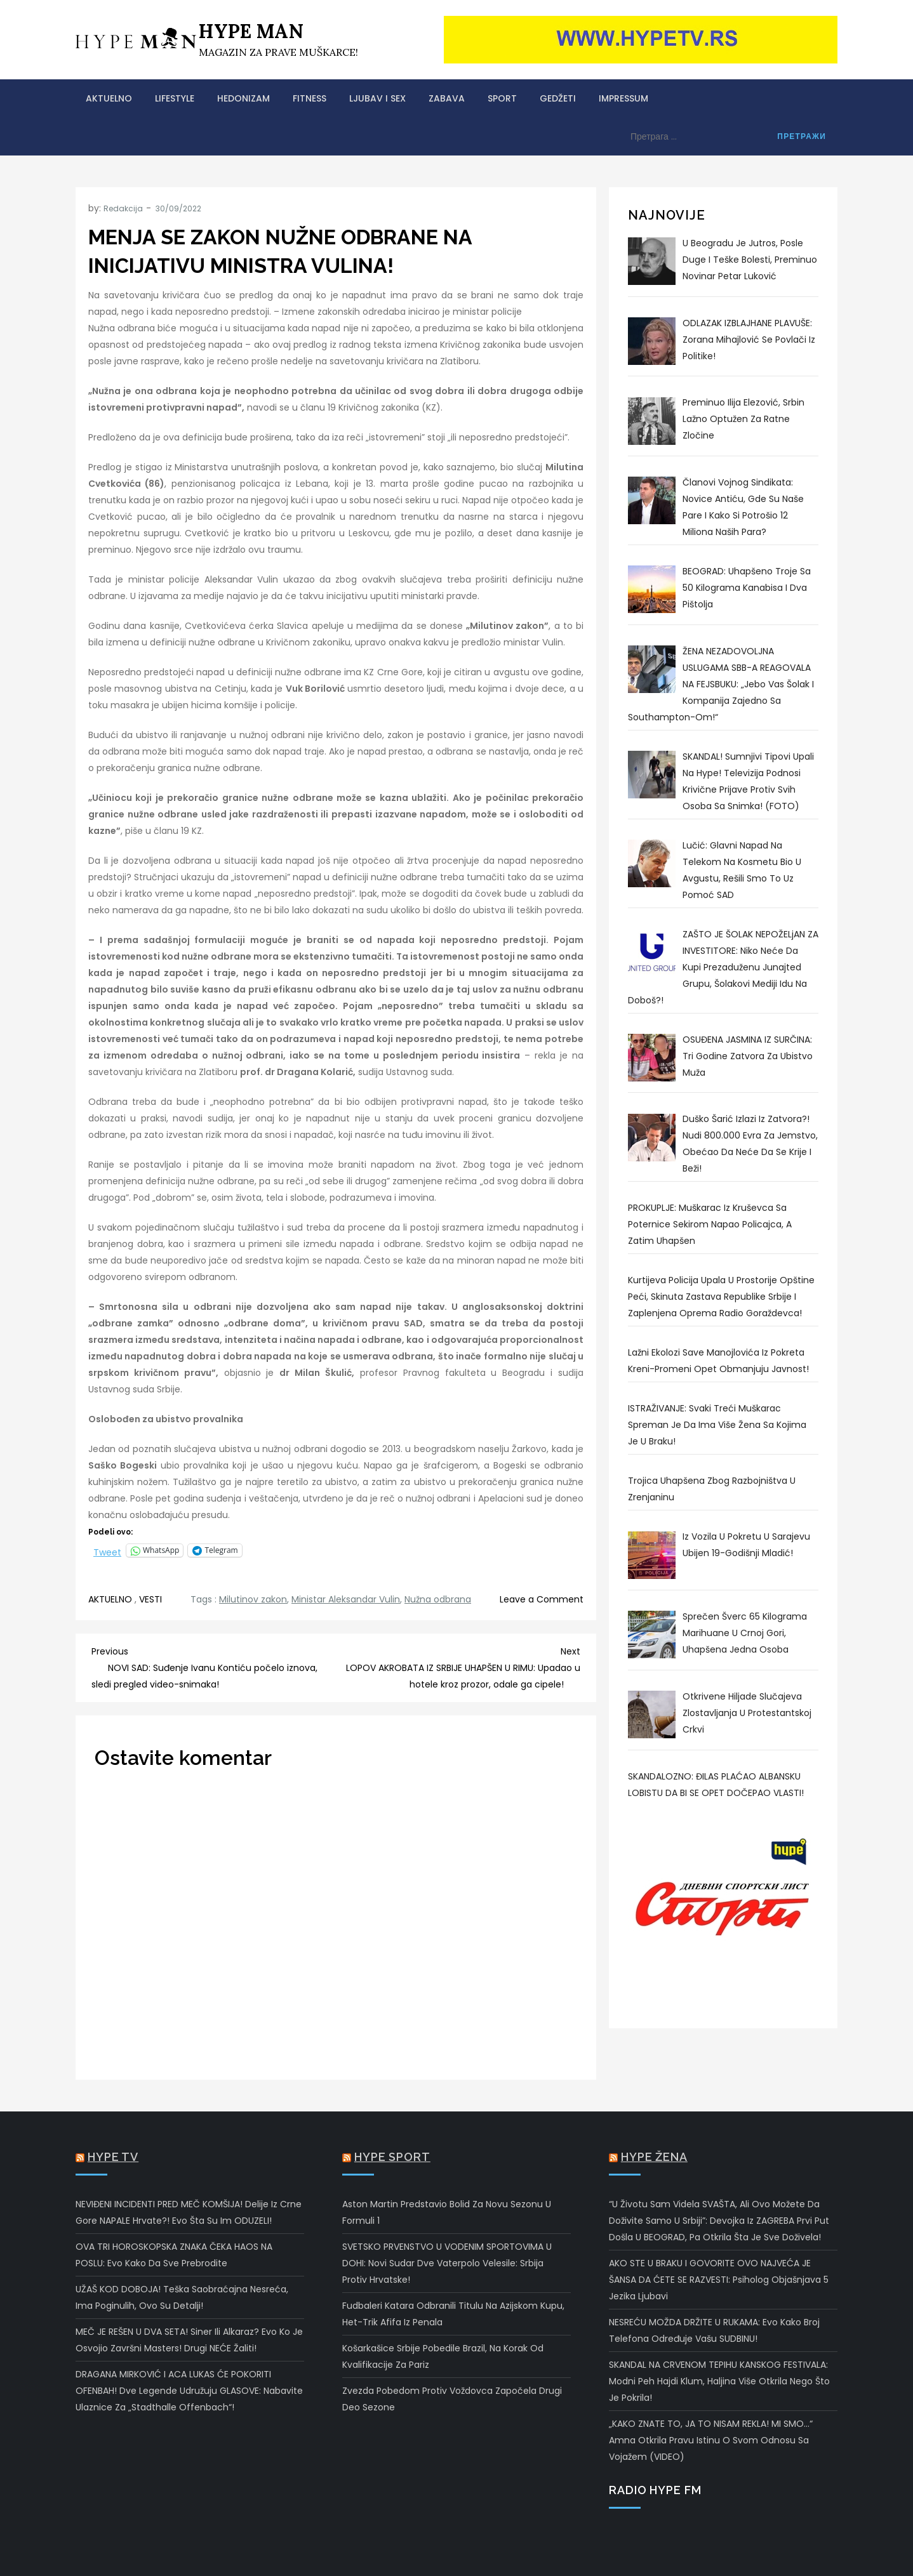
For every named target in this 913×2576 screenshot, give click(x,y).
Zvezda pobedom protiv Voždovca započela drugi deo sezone (452, 2399)
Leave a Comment (541, 1599)
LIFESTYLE (174, 98)
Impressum (623, 98)
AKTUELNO (109, 98)
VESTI (150, 1599)
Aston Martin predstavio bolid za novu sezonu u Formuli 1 (446, 2212)
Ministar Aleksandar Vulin (345, 1599)
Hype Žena (654, 2156)
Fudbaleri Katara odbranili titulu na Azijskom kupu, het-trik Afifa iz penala (453, 2313)
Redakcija (123, 208)
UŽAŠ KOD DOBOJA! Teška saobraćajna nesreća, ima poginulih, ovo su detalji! (182, 2297)
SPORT (502, 98)
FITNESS (309, 98)
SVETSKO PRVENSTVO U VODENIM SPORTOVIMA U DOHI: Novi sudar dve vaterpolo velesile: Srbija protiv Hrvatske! (447, 2263)
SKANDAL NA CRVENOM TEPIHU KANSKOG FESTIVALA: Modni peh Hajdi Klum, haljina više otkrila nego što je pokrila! (719, 2381)
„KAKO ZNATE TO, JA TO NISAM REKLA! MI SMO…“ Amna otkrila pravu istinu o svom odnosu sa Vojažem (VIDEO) (711, 2440)
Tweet (107, 1551)
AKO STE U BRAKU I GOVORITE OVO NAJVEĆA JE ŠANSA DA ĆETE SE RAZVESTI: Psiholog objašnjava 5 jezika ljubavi (719, 2279)
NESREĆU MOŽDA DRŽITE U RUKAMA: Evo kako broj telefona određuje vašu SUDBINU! (714, 2330)
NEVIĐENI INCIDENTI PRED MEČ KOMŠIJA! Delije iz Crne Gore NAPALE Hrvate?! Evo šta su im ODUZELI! (189, 2212)
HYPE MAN (251, 31)
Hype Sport (392, 2156)
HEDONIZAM (243, 98)
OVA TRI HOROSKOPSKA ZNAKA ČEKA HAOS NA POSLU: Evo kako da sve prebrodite (174, 2254)
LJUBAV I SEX (377, 98)
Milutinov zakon (253, 1599)
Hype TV (113, 2156)
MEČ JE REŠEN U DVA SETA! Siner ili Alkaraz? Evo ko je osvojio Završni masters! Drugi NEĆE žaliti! (189, 2340)
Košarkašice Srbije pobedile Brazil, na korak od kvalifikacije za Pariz (442, 2356)
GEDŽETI (558, 98)
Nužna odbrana (437, 1599)
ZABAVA (447, 98)
